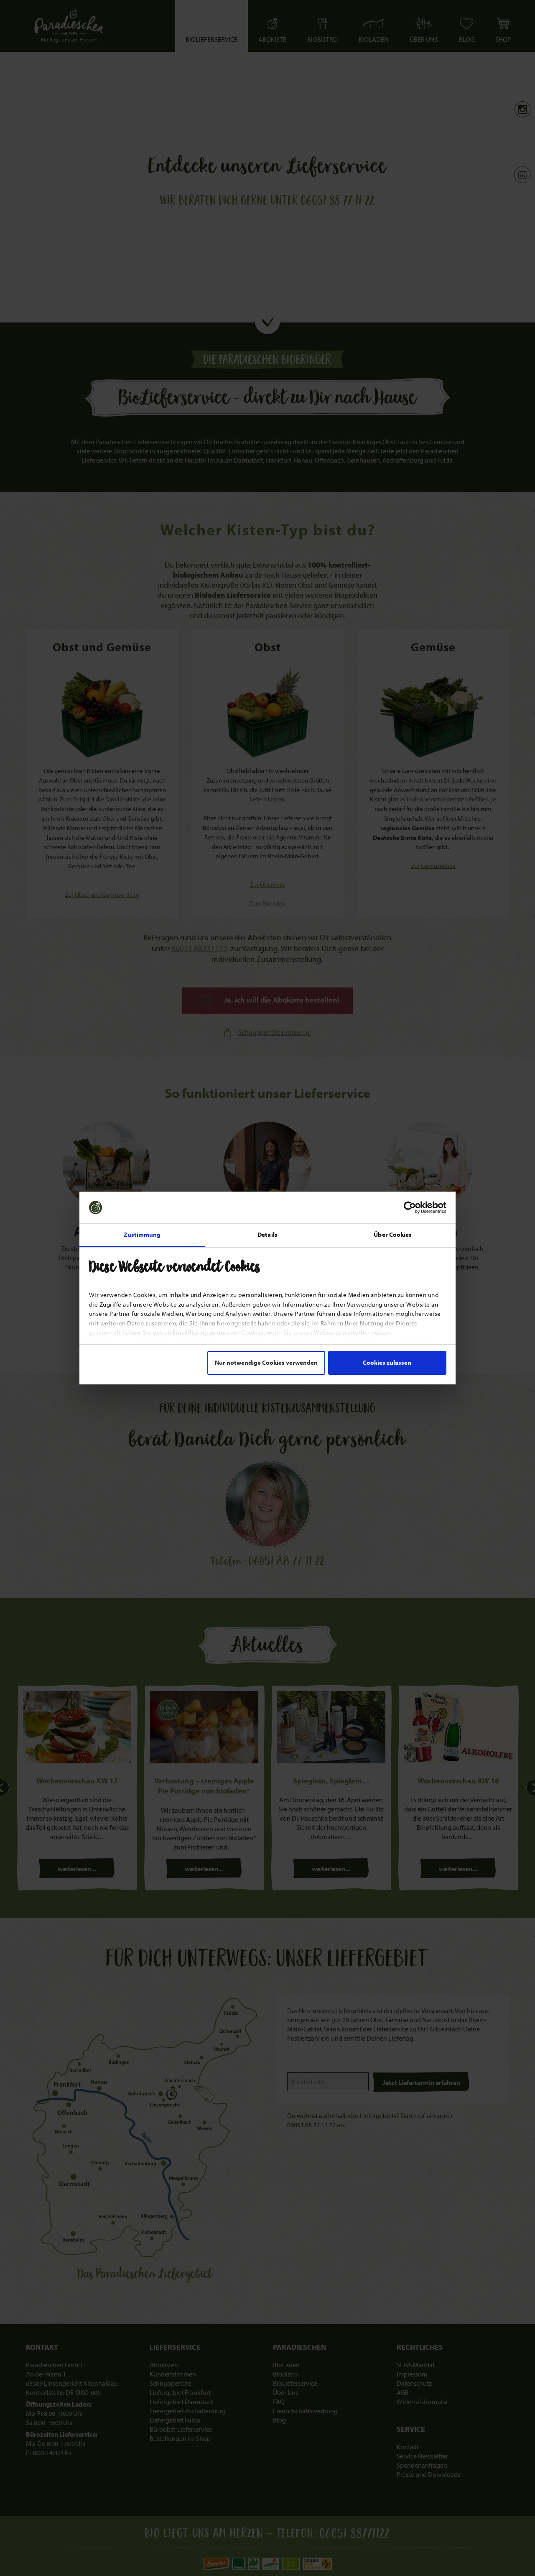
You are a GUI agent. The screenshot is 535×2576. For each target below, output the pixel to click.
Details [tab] (267, 1234)
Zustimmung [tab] (142, 1234)
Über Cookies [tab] (393, 1234)
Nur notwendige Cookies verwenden (266, 1362)
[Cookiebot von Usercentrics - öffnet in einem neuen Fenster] (409, 1207)
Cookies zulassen (387, 1362)
